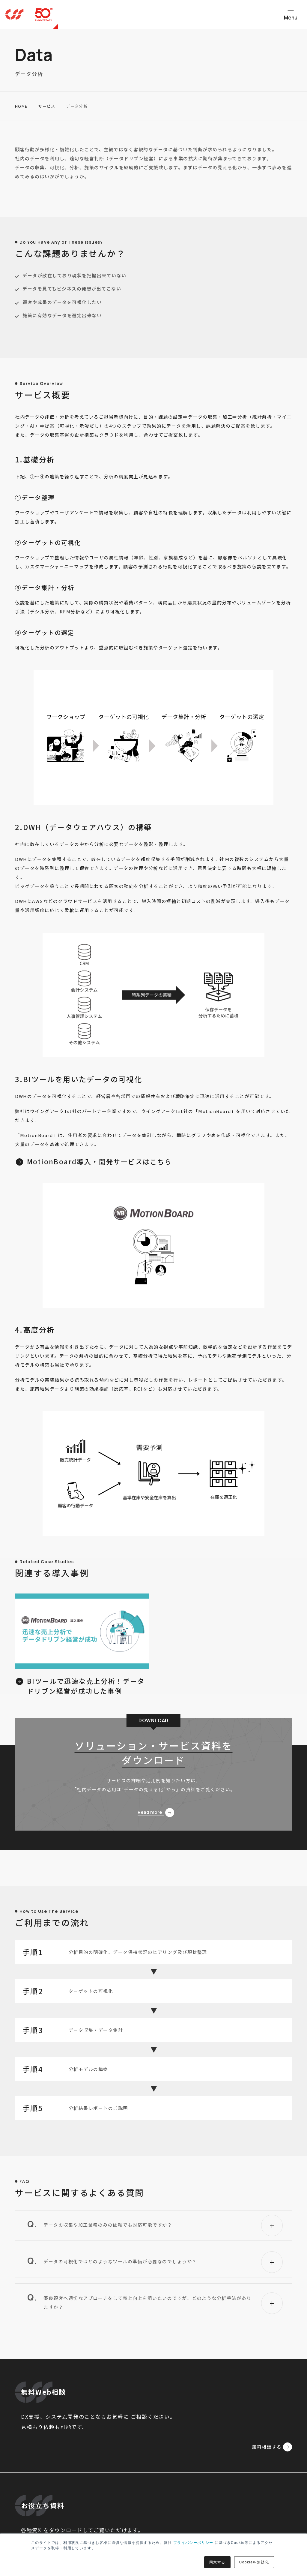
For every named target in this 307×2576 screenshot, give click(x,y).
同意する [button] (217, 2562)
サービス (46, 106)
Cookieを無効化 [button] (254, 2562)
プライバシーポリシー (192, 2543)
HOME (21, 106)
